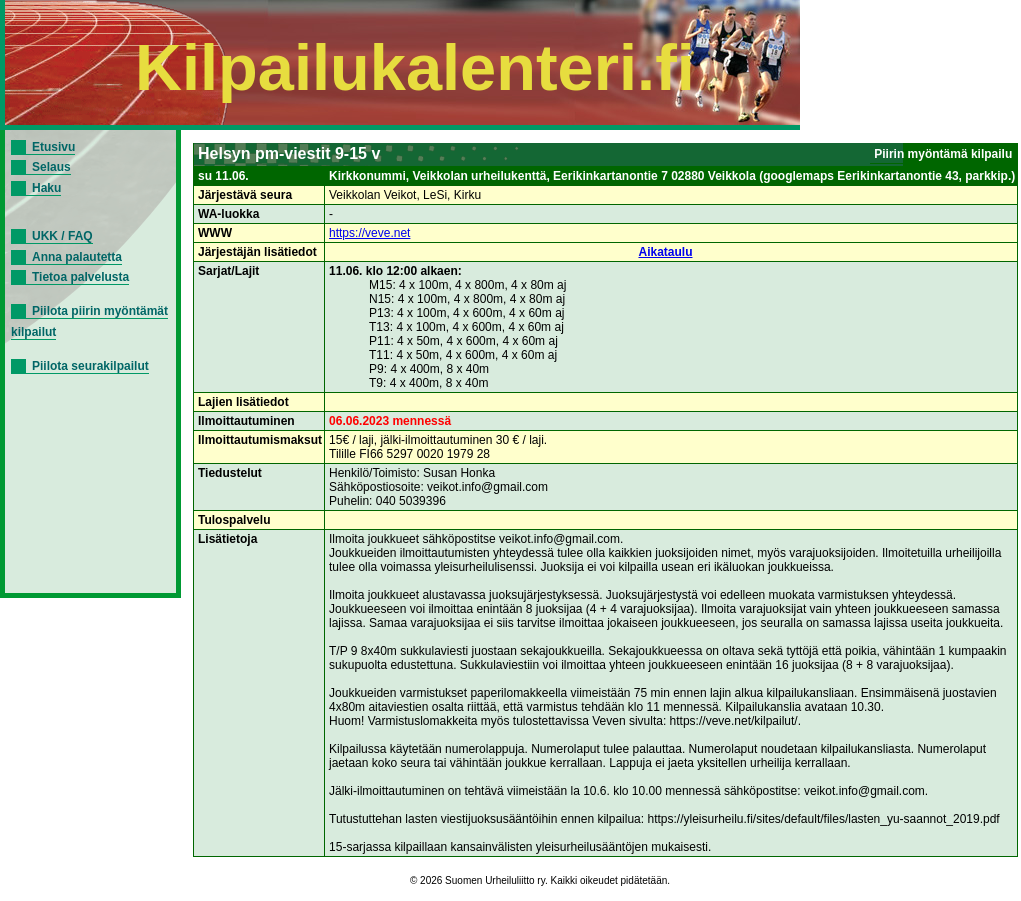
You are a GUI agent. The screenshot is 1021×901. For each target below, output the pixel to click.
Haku (46, 188)
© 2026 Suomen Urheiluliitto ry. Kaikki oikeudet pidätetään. (540, 880)
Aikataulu (665, 252)
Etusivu (53, 147)
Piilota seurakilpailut (90, 366)
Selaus (51, 167)
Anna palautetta (77, 257)
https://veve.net (369, 233)
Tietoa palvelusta (80, 277)
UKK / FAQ (62, 236)
